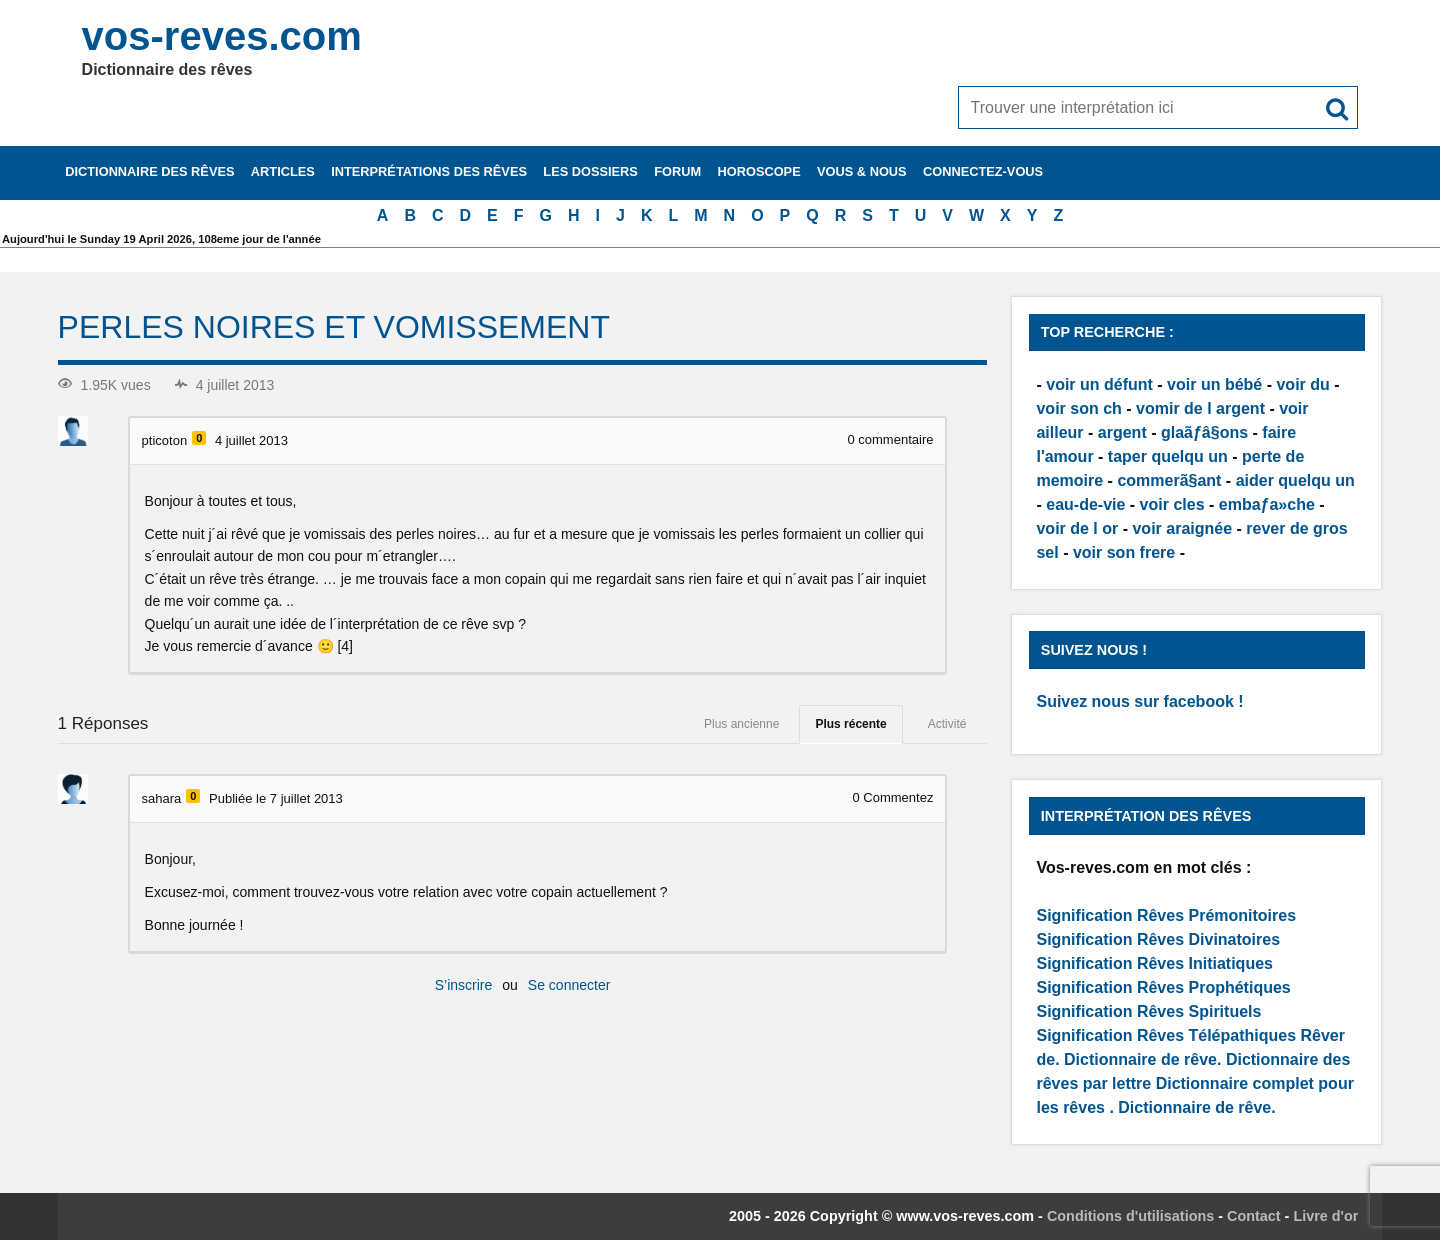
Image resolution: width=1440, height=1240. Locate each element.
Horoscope (759, 171)
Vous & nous (862, 171)
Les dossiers (590, 171)
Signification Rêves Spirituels (1148, 1011)
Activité (947, 724)
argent (1122, 432)
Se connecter (569, 985)
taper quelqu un (1168, 456)
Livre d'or (1325, 1216)
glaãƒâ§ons (1204, 432)
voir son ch (1078, 408)
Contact (1254, 1216)
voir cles (1172, 504)
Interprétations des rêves (429, 171)
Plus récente (850, 724)
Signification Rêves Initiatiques (1154, 963)
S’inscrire (464, 985)
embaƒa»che (1267, 504)
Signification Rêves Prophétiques (1163, 987)
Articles (283, 171)
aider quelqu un (1295, 480)
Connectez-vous (983, 171)
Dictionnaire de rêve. (1142, 1059)
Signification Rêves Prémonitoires (1166, 915)
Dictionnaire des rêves (149, 171)
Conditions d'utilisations (1130, 1216)
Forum (677, 171)
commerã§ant (1169, 480)
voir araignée (1182, 528)
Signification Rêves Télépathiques (1168, 1035)
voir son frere (1124, 552)
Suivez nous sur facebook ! (1139, 701)
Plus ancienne (741, 724)
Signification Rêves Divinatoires (1158, 939)
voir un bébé (1214, 384)
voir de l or (1077, 528)
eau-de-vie (1085, 504)
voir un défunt (1099, 384)
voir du (1302, 384)
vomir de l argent (1200, 408)
